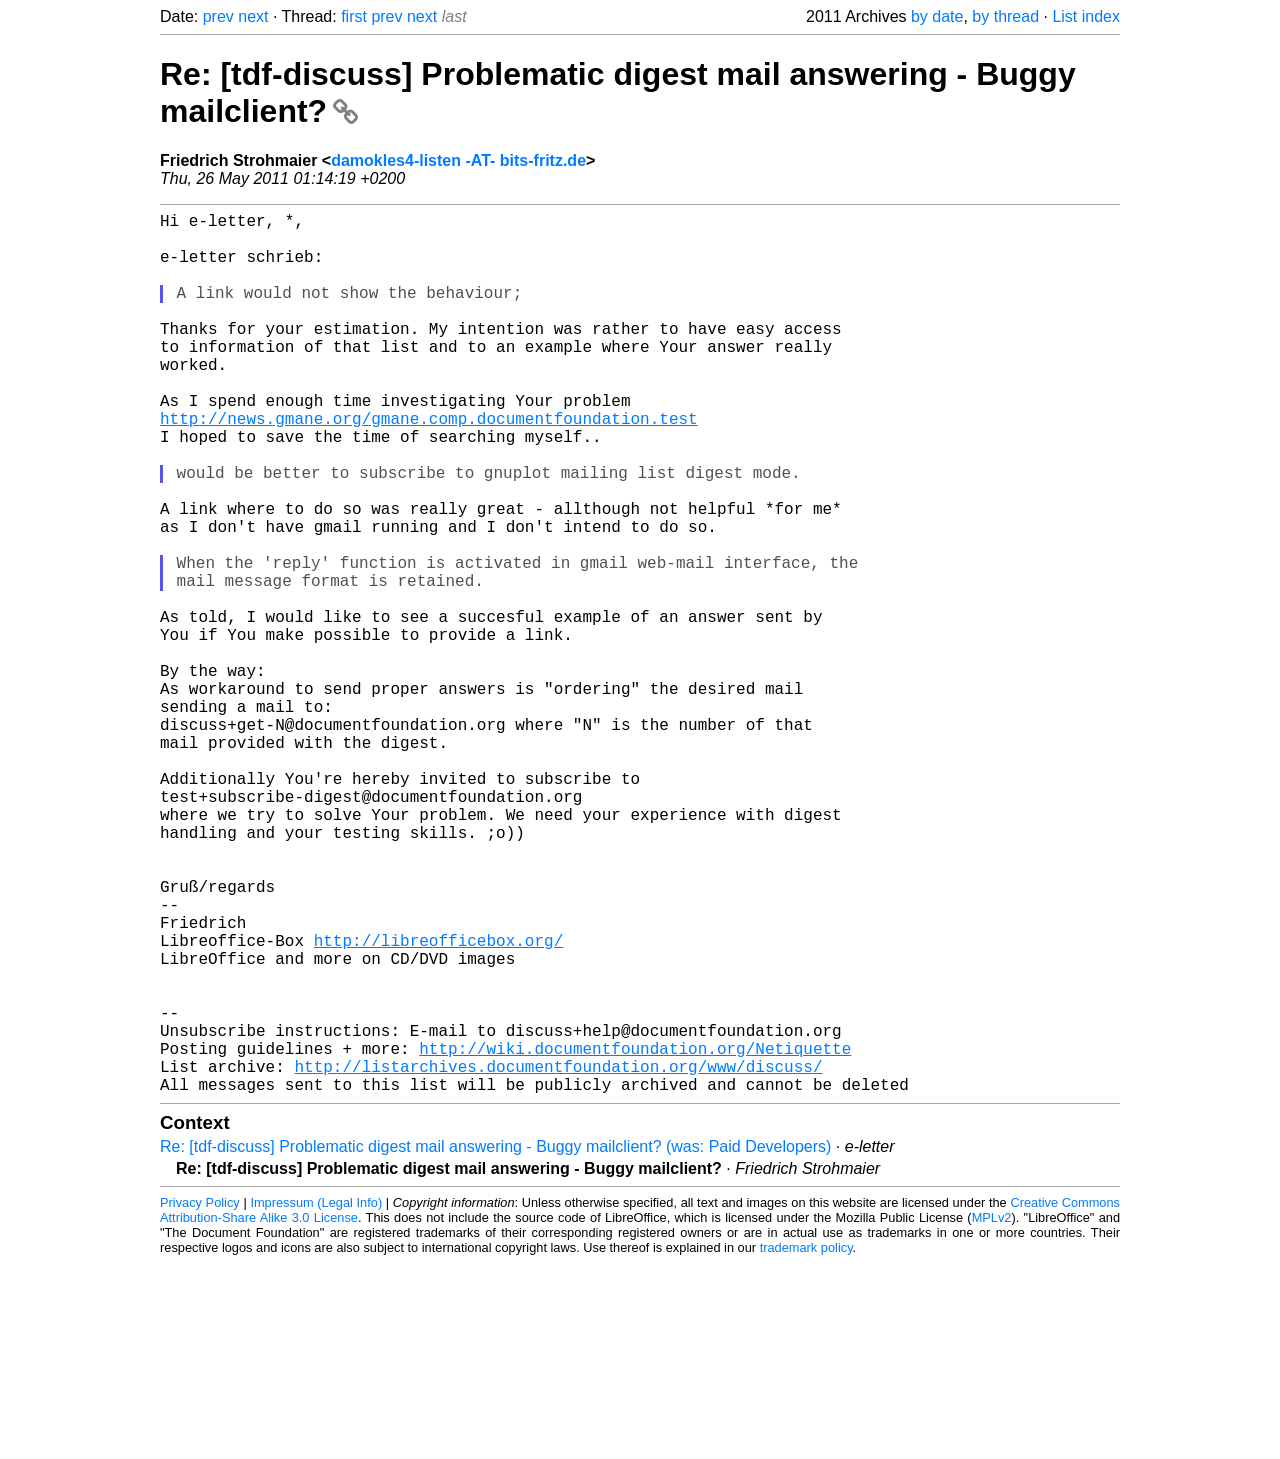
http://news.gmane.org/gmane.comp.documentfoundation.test (429, 466)
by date (937, 16)
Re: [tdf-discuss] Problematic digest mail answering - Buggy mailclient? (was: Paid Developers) (495, 1342)
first (354, 16)
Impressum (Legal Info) (316, 1398)
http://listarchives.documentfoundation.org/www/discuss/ (558, 1258)
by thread (1005, 16)
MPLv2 (992, 1413)
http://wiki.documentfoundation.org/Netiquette (635, 1236)
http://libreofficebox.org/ (439, 1104)
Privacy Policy (200, 1398)
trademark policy (806, 1443)
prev (218, 16)
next (253, 16)
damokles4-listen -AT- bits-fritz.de (458, 160)
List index (1086, 16)
